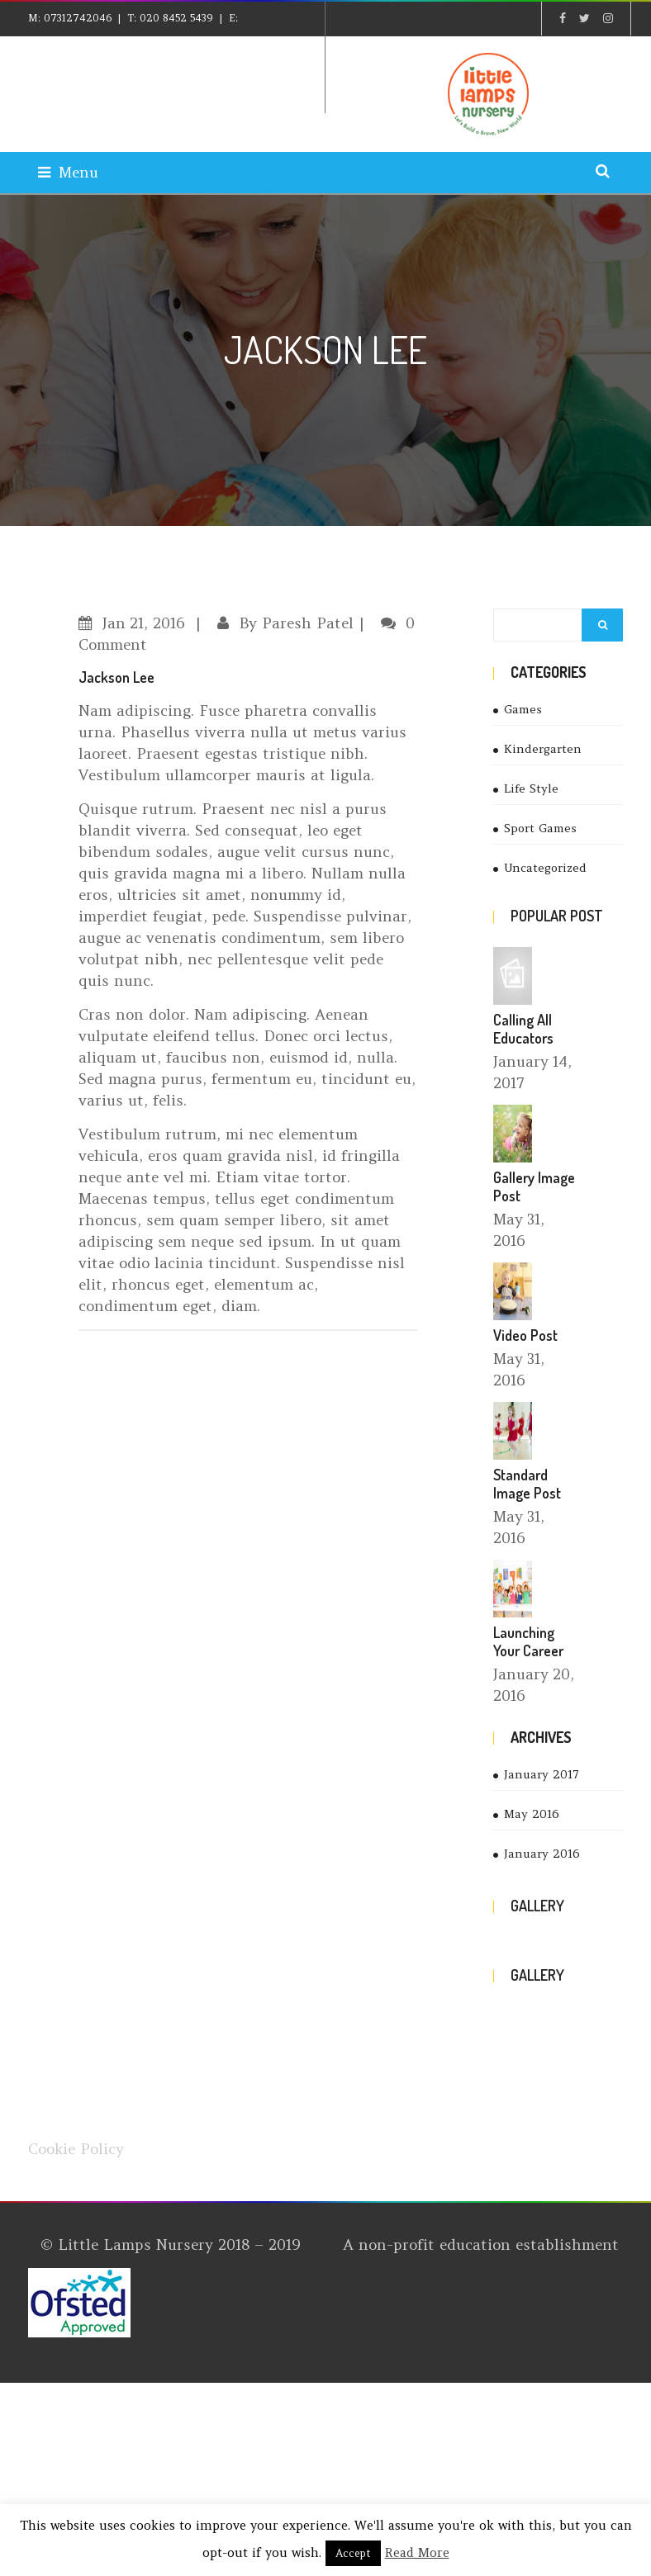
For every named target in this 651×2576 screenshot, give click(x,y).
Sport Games (540, 828)
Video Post (525, 1335)
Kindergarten (543, 748)
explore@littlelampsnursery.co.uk (133, 51)
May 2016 (531, 1814)
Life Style (531, 788)
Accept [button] (353, 2553)
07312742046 (78, 18)
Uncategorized (545, 867)
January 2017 (541, 1774)
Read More (417, 2552)
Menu (68, 172)
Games (523, 709)
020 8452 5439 (176, 18)
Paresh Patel (308, 622)
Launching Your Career (528, 1641)
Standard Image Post (527, 1484)
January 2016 (542, 1853)
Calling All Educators (523, 1029)
